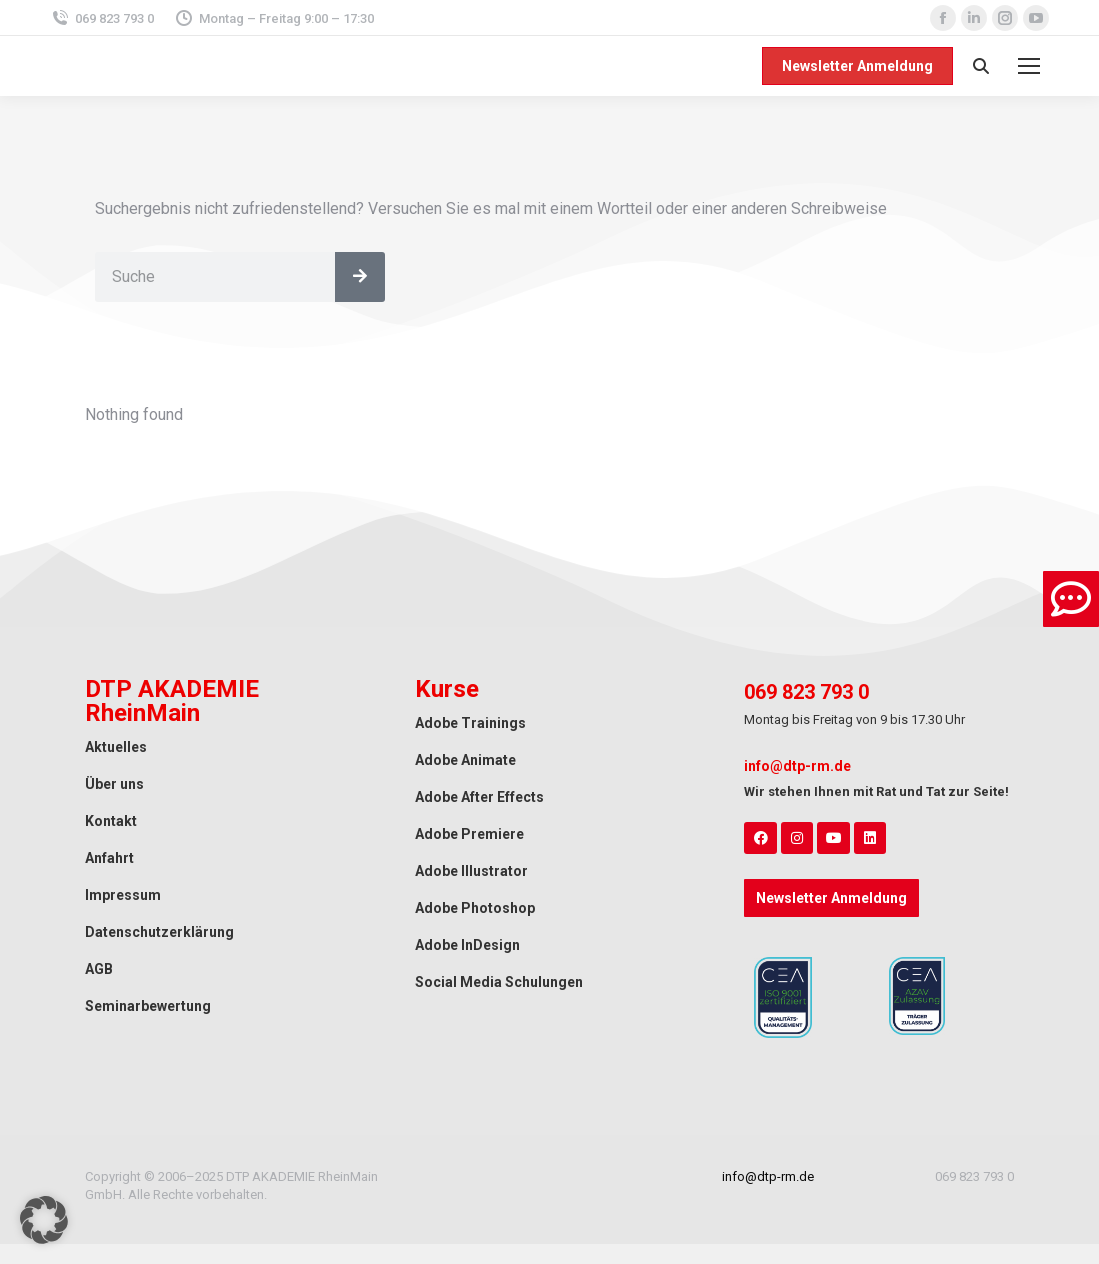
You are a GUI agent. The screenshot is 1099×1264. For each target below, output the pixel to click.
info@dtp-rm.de (797, 766)
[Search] (360, 277)
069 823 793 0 (102, 18)
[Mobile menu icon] (1029, 66)
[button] (44, 1220)
